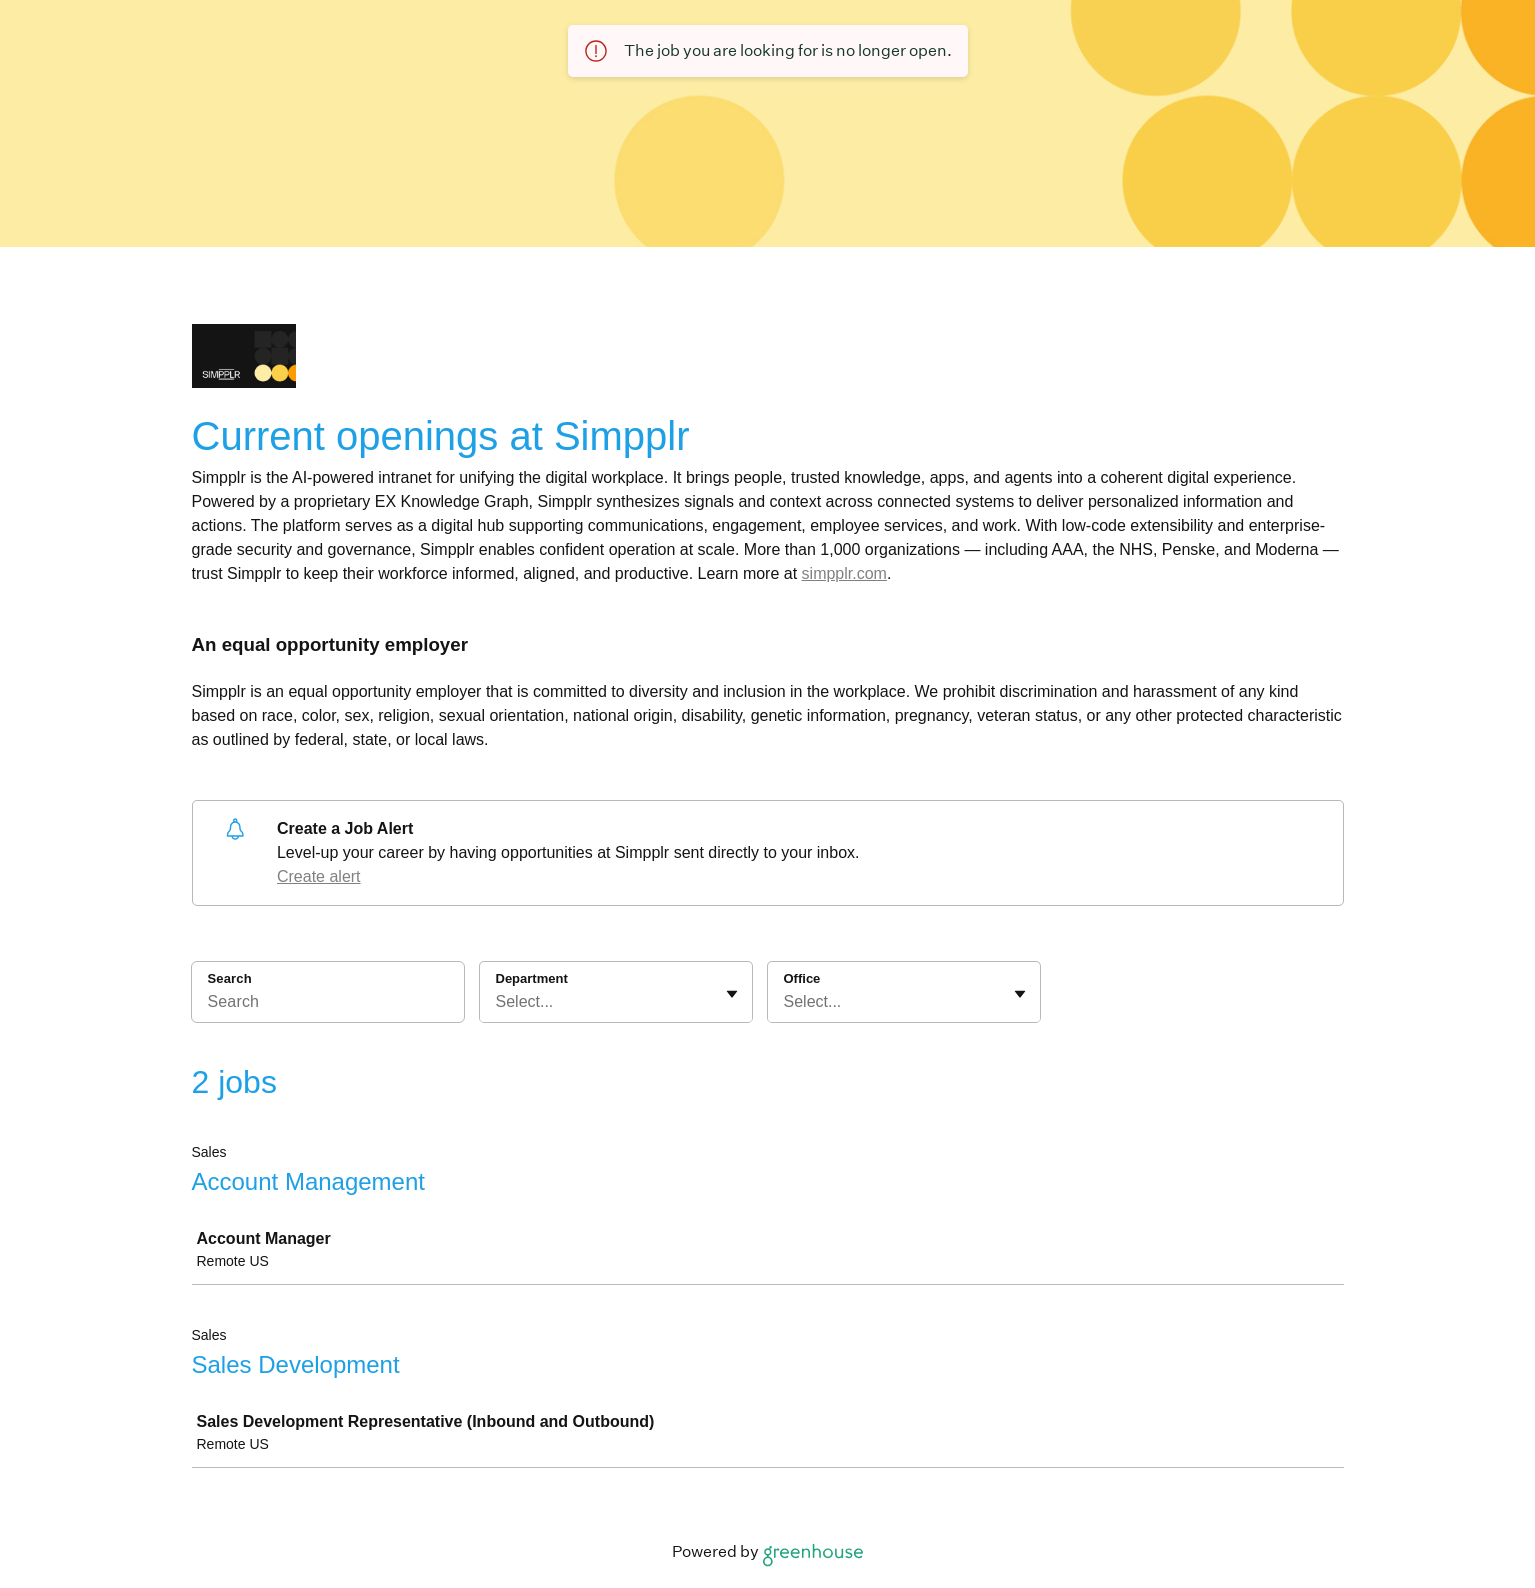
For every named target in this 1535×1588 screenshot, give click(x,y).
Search (230, 978)
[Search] (328, 1005)
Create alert (319, 876)
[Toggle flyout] (732, 994)
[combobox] (498, 1002)
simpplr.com (844, 573)
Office (802, 978)
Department (532, 978)
